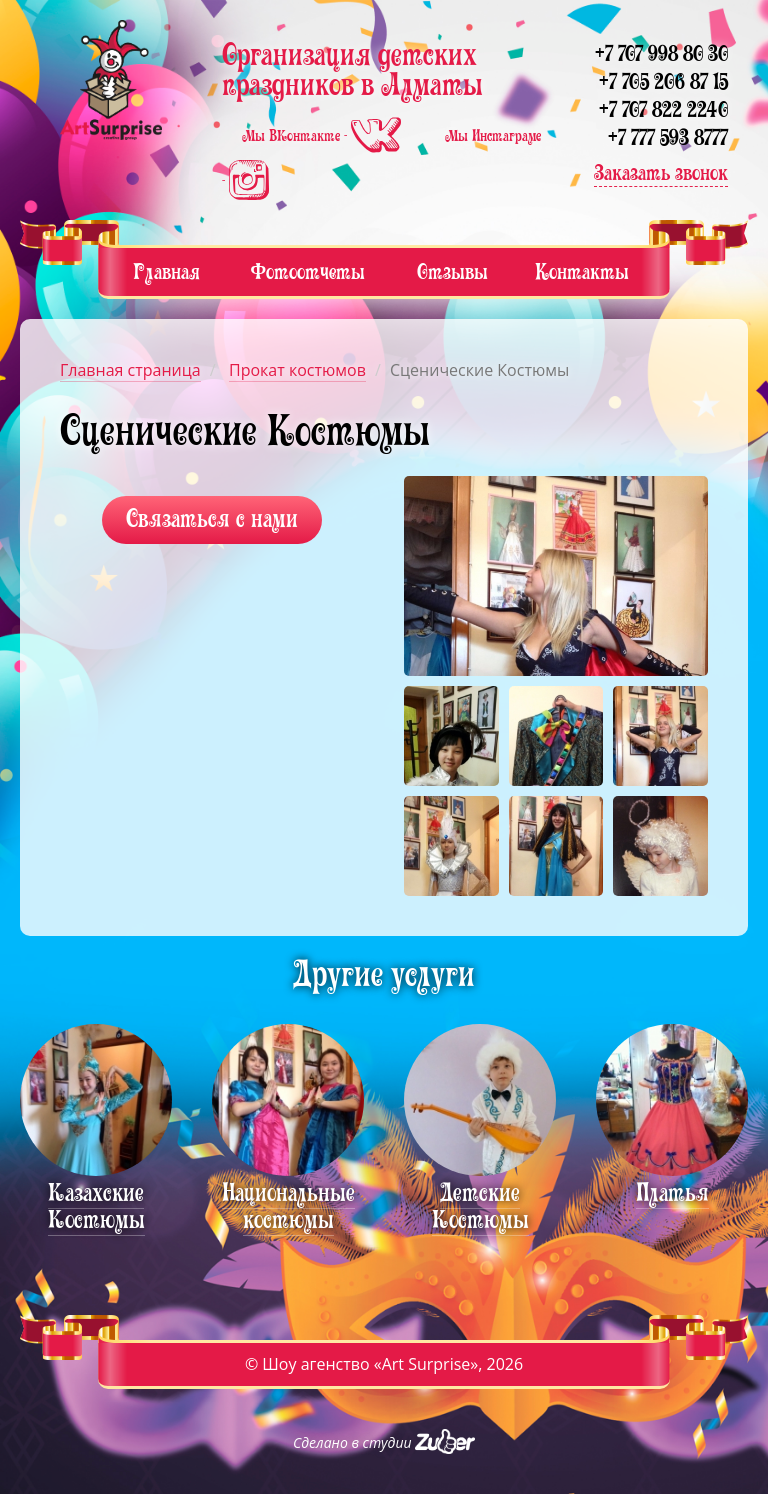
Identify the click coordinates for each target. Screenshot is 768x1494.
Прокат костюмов (297, 370)
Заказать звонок (661, 172)
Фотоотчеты (308, 271)
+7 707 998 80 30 (661, 53)
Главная (166, 271)
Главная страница (130, 370)
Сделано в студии (384, 1442)
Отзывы (452, 271)
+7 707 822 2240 (663, 109)
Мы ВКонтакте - (323, 136)
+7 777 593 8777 (668, 137)
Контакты (582, 271)
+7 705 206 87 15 (663, 81)
